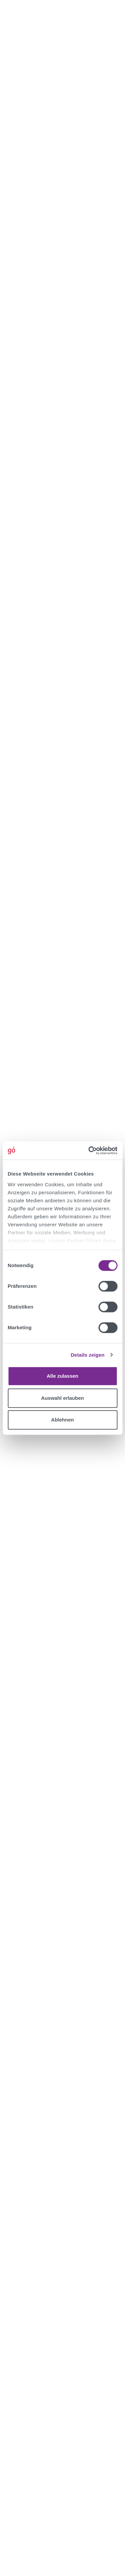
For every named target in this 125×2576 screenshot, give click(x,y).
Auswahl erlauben (62, 1398)
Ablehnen (62, 1419)
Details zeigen (87, 1355)
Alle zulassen (62, 1376)
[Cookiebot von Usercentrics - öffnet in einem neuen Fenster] (89, 1150)
